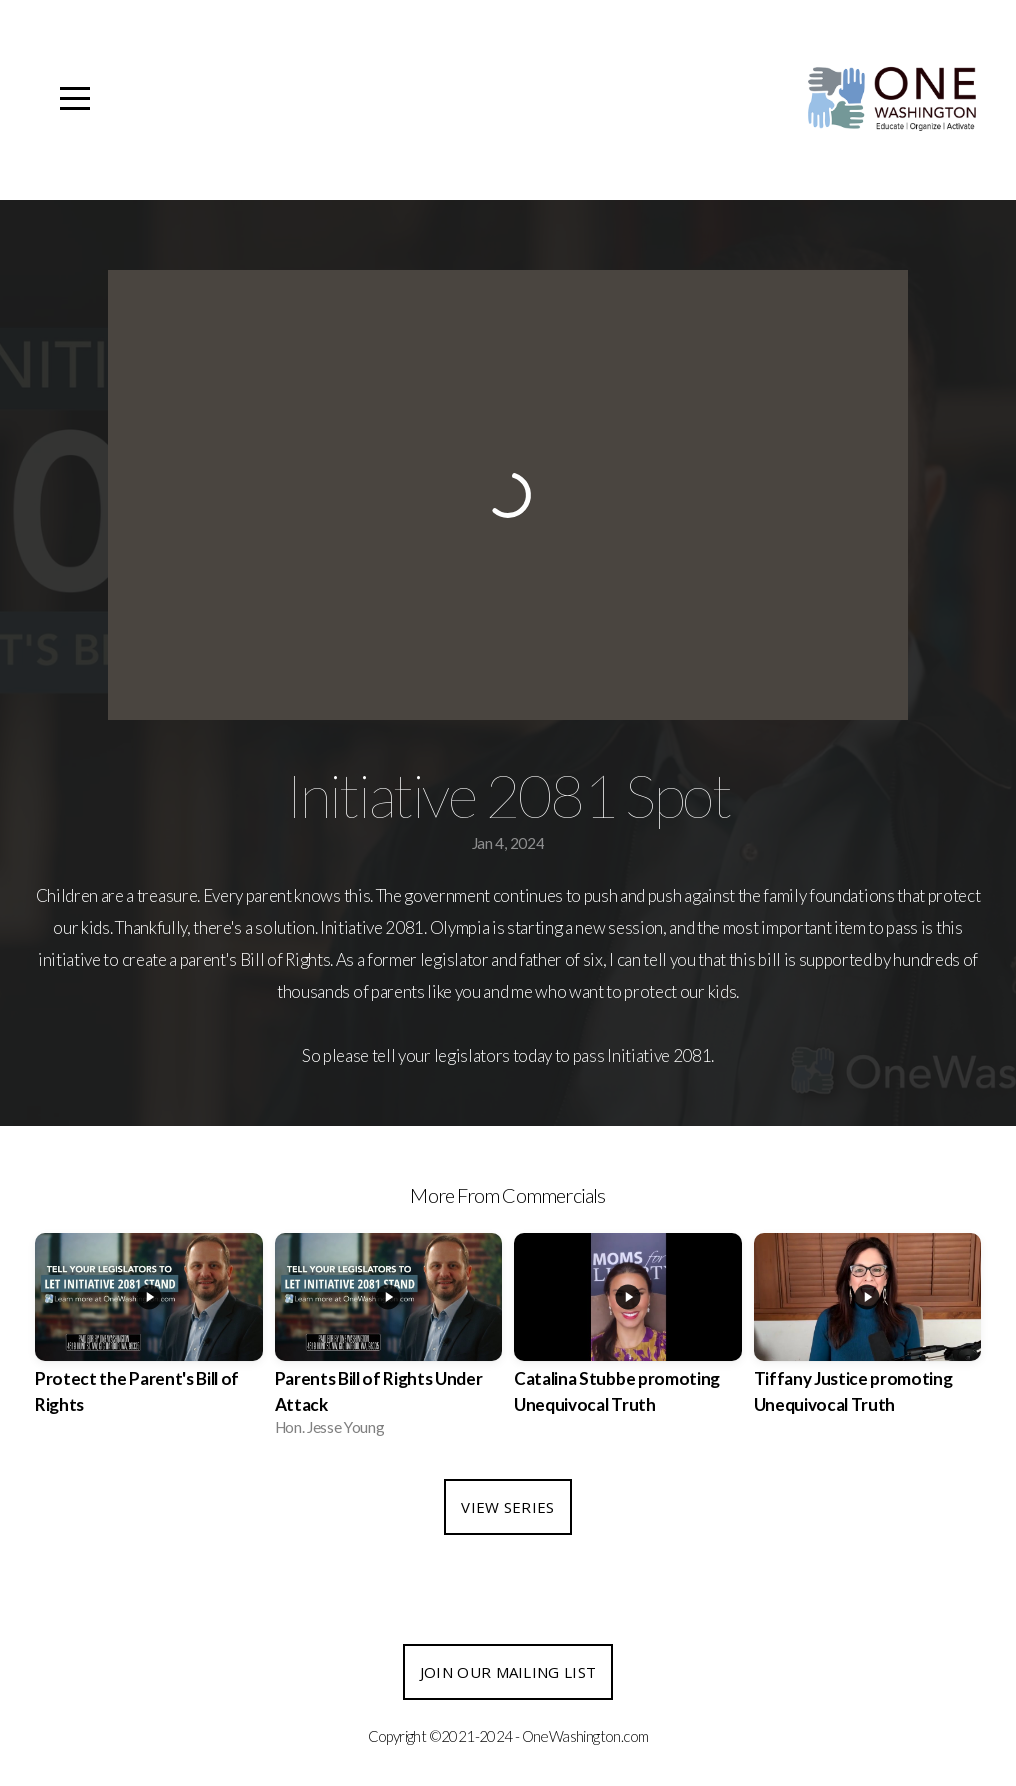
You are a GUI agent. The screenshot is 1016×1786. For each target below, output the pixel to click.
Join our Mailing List (508, 1672)
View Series (507, 1507)
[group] (149, 1341)
